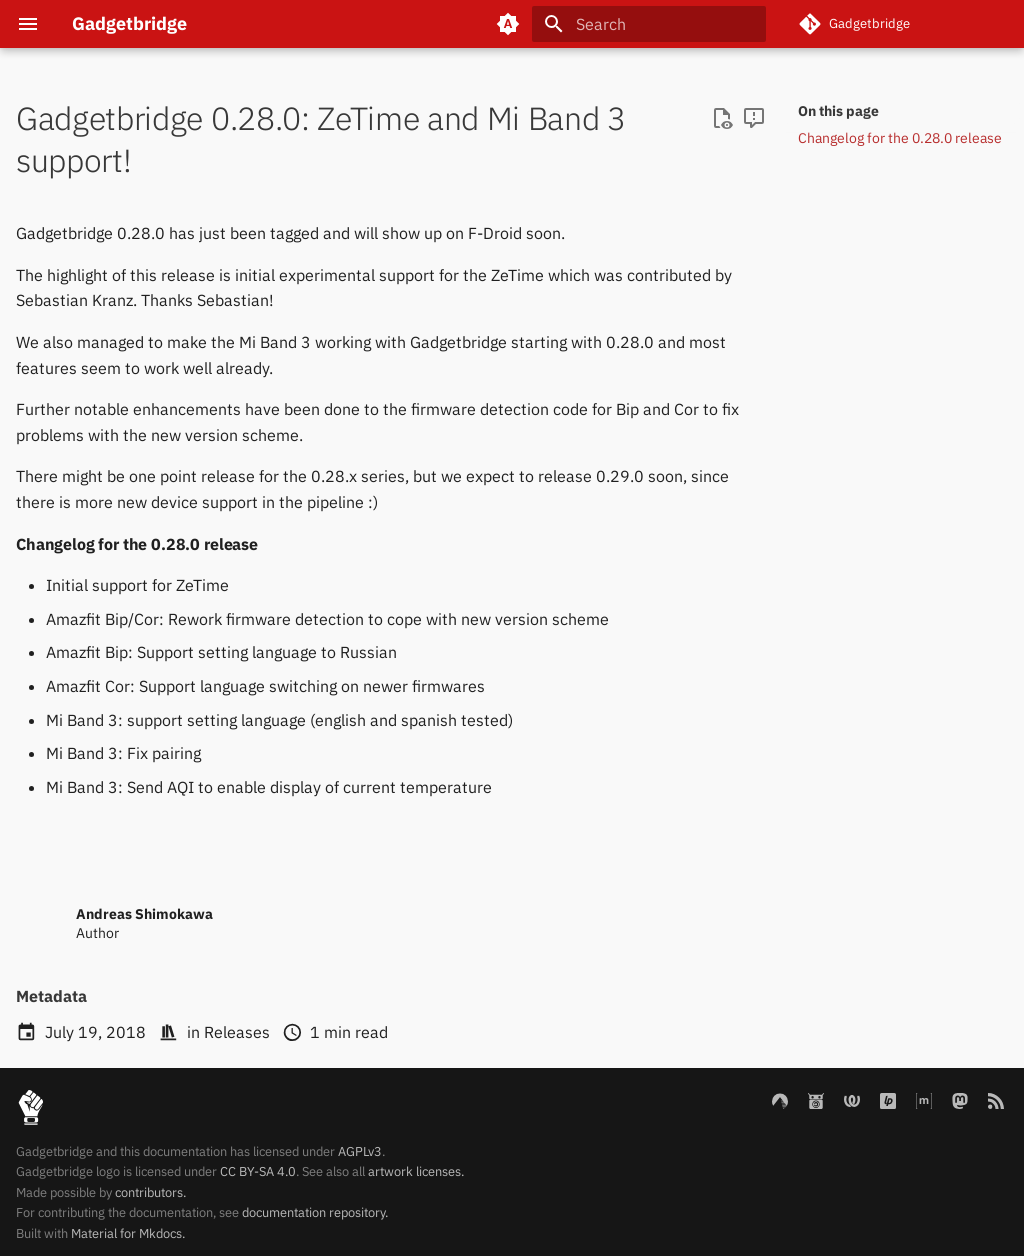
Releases (237, 1032)
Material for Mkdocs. (128, 1233)
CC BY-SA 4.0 (258, 1171)
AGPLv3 (360, 1151)
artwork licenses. (416, 1171)
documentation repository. (315, 1212)
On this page (838, 111)
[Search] (649, 24)
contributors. (150, 1192)
